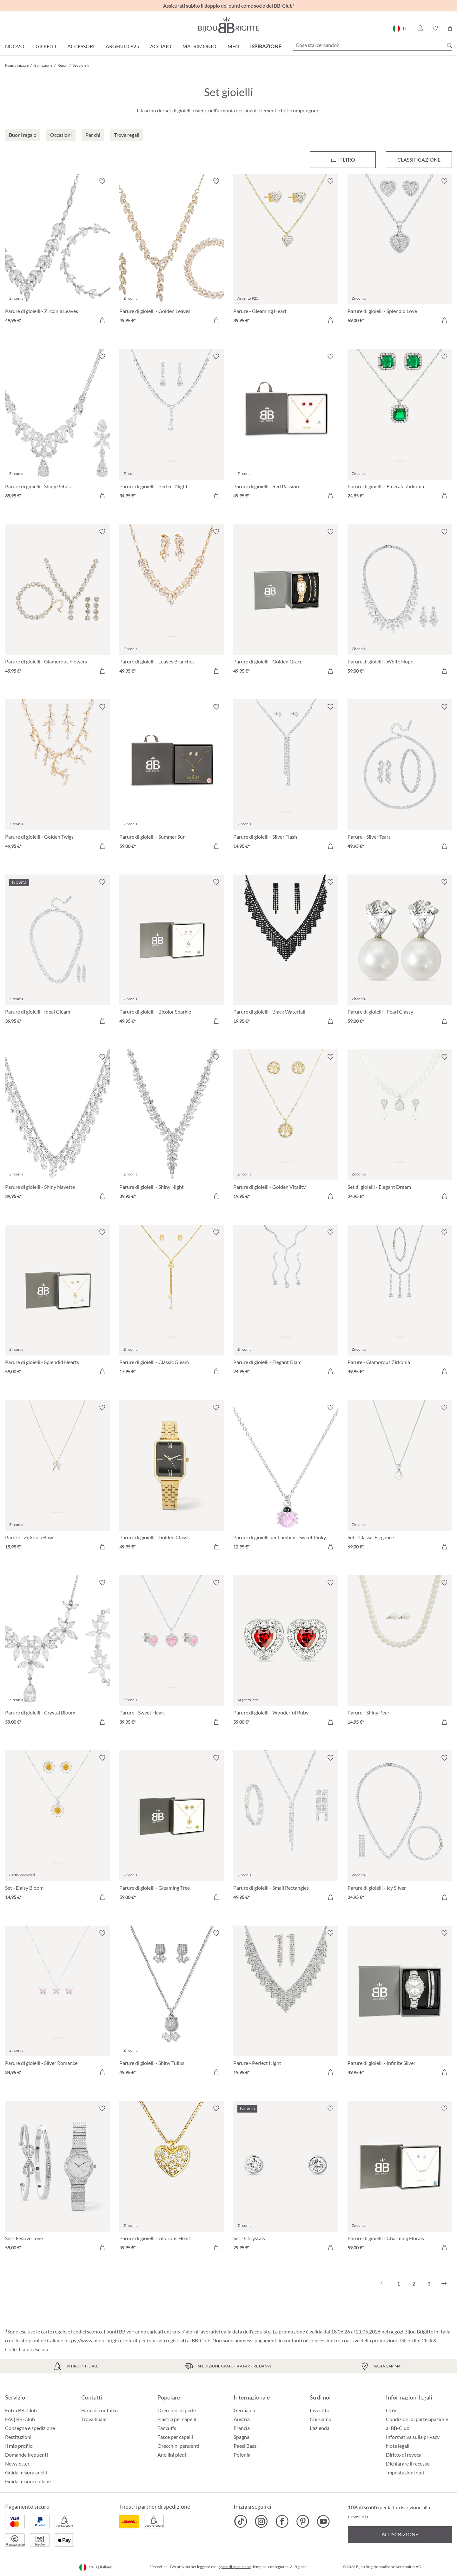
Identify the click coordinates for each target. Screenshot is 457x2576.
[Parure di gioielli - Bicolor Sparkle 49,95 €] (171, 953)
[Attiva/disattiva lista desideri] (102, 181)
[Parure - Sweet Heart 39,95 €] (171, 1653)
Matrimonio (199, 46)
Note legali (397, 2446)
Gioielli (46, 46)
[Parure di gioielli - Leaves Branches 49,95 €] (171, 602)
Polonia (242, 2455)
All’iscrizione (399, 2534)
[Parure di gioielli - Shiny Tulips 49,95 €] (171, 2004)
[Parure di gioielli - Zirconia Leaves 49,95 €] (57, 252)
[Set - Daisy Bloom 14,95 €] (57, 1828)
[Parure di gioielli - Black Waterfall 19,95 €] (285, 953)
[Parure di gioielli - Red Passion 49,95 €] (285, 427)
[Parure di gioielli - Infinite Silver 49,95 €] (400, 2004)
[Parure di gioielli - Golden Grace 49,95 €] (285, 602)
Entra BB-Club (21, 2410)
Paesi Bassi (246, 2446)
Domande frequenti (26, 2455)
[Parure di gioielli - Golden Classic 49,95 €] (171, 1478)
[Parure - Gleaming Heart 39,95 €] (285, 252)
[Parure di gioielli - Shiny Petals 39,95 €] (57, 427)
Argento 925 (122, 46)
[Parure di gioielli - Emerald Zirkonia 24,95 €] (400, 427)
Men (233, 46)
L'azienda (319, 2428)
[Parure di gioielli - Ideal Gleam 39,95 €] (57, 953)
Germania (244, 2410)
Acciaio (160, 46)
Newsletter (17, 2463)
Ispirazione (265, 46)
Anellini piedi (171, 2455)
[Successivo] (444, 2283)
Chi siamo (320, 2419)
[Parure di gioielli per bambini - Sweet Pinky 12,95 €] (285, 1478)
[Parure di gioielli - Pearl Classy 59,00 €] (400, 953)
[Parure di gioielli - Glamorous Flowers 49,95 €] (57, 602)
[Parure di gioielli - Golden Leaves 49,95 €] (171, 252)
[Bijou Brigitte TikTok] (241, 2521)
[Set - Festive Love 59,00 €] (57, 2179)
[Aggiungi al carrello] (102, 320)
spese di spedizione (235, 2566)
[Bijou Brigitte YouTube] (323, 2521)
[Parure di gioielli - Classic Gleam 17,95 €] (171, 1303)
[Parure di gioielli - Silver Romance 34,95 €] (57, 2004)
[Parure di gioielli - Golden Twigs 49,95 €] (57, 777)
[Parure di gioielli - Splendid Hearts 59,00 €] (57, 1303)
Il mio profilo (19, 2446)
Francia (242, 2428)
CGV (391, 2410)
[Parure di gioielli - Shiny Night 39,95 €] (171, 1127)
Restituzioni (18, 2437)
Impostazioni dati (405, 2472)
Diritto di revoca (403, 2455)
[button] (419, 28)
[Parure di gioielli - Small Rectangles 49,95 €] (285, 1828)
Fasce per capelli (175, 2437)
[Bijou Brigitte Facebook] (282, 2521)
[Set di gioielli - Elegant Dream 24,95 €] (400, 1127)
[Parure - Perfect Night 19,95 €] (285, 2004)
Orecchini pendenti (178, 2446)
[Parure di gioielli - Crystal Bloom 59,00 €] (57, 1653)
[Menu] (343, 159)
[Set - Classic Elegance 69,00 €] (400, 1478)
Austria (242, 2419)
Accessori (81, 46)
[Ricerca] (449, 45)
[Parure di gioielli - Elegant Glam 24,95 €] (285, 1303)
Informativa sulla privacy (413, 2437)
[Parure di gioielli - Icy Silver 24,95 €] (400, 1828)
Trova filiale (93, 2419)
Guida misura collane (28, 2481)
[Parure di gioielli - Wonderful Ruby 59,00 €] (285, 1653)
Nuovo (14, 46)
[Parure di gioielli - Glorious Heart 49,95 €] (171, 2179)
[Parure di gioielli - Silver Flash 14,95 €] (285, 777)
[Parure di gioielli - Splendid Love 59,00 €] (400, 252)
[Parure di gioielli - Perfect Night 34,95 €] (171, 427)
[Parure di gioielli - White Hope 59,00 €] (400, 602)
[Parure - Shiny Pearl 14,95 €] (400, 1653)
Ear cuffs (166, 2428)
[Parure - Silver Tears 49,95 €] (400, 777)
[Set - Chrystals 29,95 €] (285, 2179)
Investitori (321, 2410)
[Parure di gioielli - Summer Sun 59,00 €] (171, 777)
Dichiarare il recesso (408, 2463)
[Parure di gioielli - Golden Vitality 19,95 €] (285, 1127)
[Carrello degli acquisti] (450, 28)
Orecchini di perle (176, 2410)
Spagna (241, 2437)
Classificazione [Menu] (418, 159)
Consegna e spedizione (30, 2428)
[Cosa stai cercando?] (372, 45)
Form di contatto (99, 2410)
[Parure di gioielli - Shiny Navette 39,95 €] (57, 1127)
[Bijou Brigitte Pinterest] (302, 2521)
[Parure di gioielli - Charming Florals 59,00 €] (400, 2179)
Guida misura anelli (26, 2472)
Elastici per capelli (176, 2419)
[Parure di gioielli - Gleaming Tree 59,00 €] (171, 1828)
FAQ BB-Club (20, 2419)
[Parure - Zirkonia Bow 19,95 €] (57, 1478)
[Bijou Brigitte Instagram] (261, 2521)
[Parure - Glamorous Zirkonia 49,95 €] (400, 1303)
